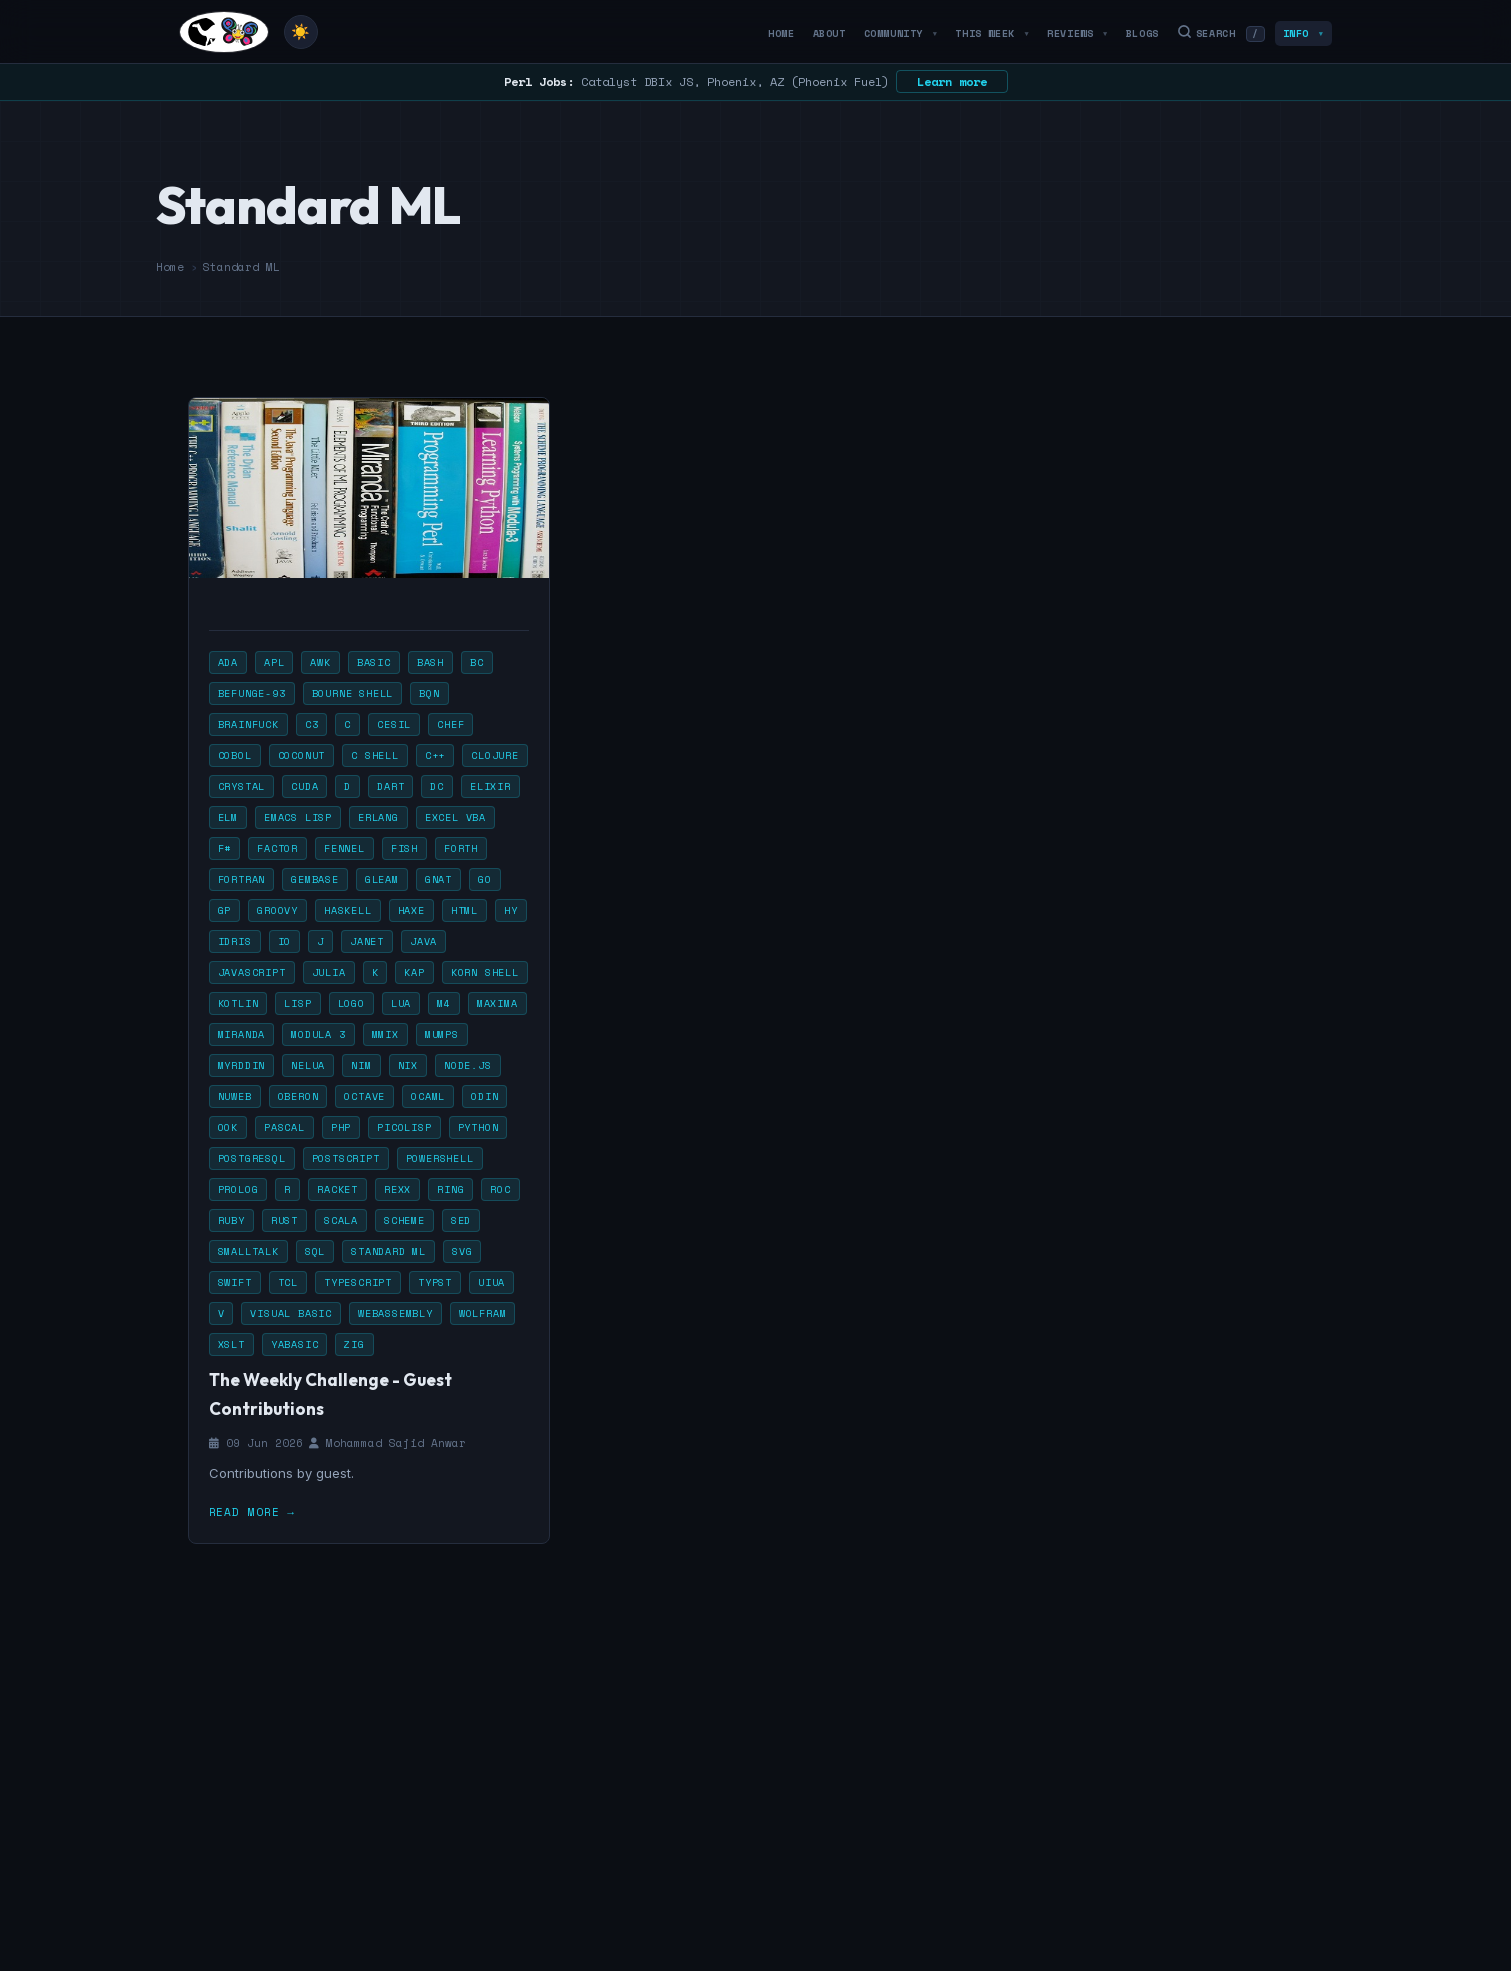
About (829, 33)
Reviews (1077, 33)
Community (901, 33)
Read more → (252, 1512)
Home (781, 33)
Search (1221, 33)
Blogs (1142, 33)
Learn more (952, 81)
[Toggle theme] (301, 32)
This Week (992, 33)
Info (1303, 33)
